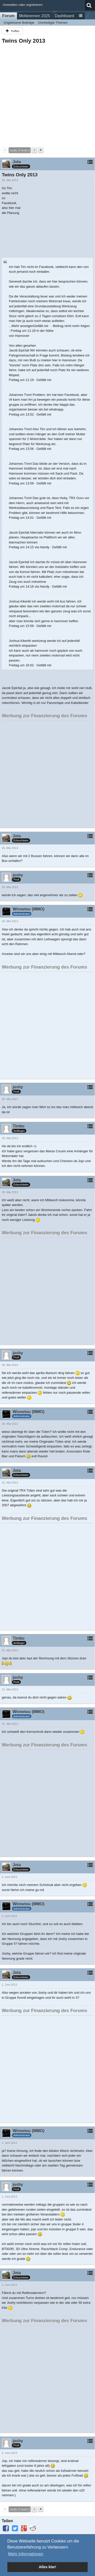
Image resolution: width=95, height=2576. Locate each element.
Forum (8, 16)
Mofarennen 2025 (34, 16)
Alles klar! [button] (47, 2567)
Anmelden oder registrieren (23, 5)
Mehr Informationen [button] (25, 2554)
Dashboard (64, 16)
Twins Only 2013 (23, 41)
